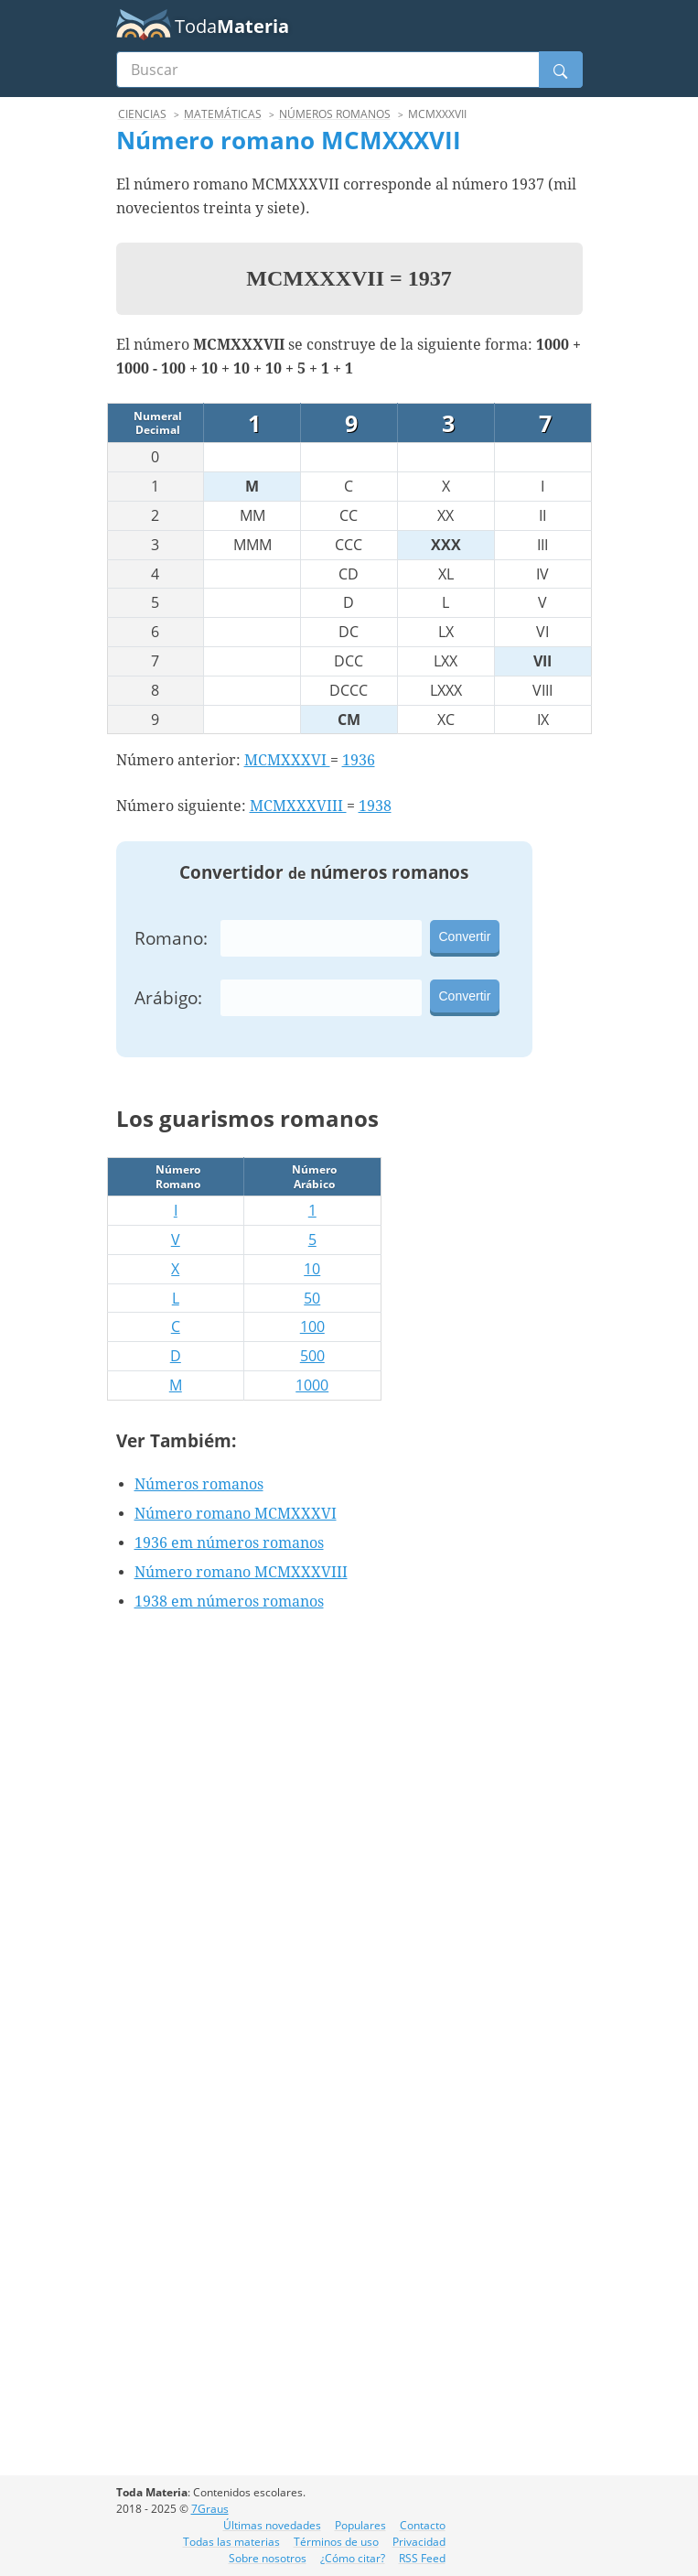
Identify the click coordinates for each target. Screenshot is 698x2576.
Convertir (465, 936)
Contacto (423, 2525)
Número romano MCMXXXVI (235, 1513)
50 (312, 1298)
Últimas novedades (272, 2525)
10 (312, 1269)
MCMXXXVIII (298, 806)
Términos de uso (336, 2541)
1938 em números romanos (229, 1601)
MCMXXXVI (287, 760)
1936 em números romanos (229, 1543)
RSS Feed (422, 2558)
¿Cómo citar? (352, 2558)
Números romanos (198, 1484)
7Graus (210, 2508)
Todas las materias (231, 2541)
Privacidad (419, 2541)
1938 (375, 806)
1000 (311, 1385)
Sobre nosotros (267, 2558)
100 (312, 1326)
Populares (360, 2525)
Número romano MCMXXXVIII (241, 1572)
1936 (358, 760)
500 (312, 1356)
